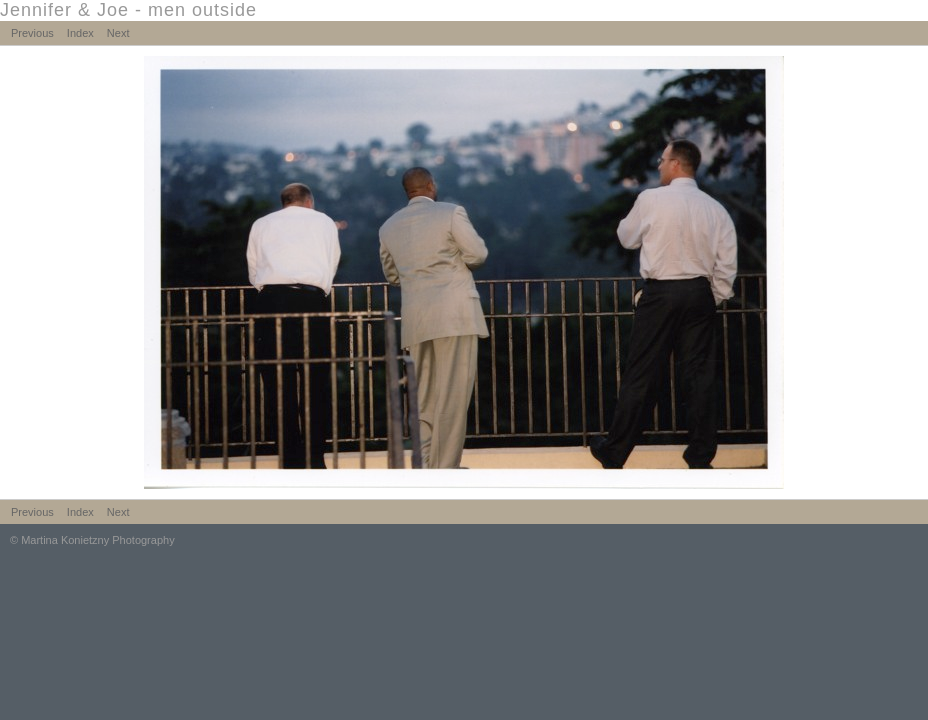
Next (118, 33)
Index (80, 33)
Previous (32, 33)
